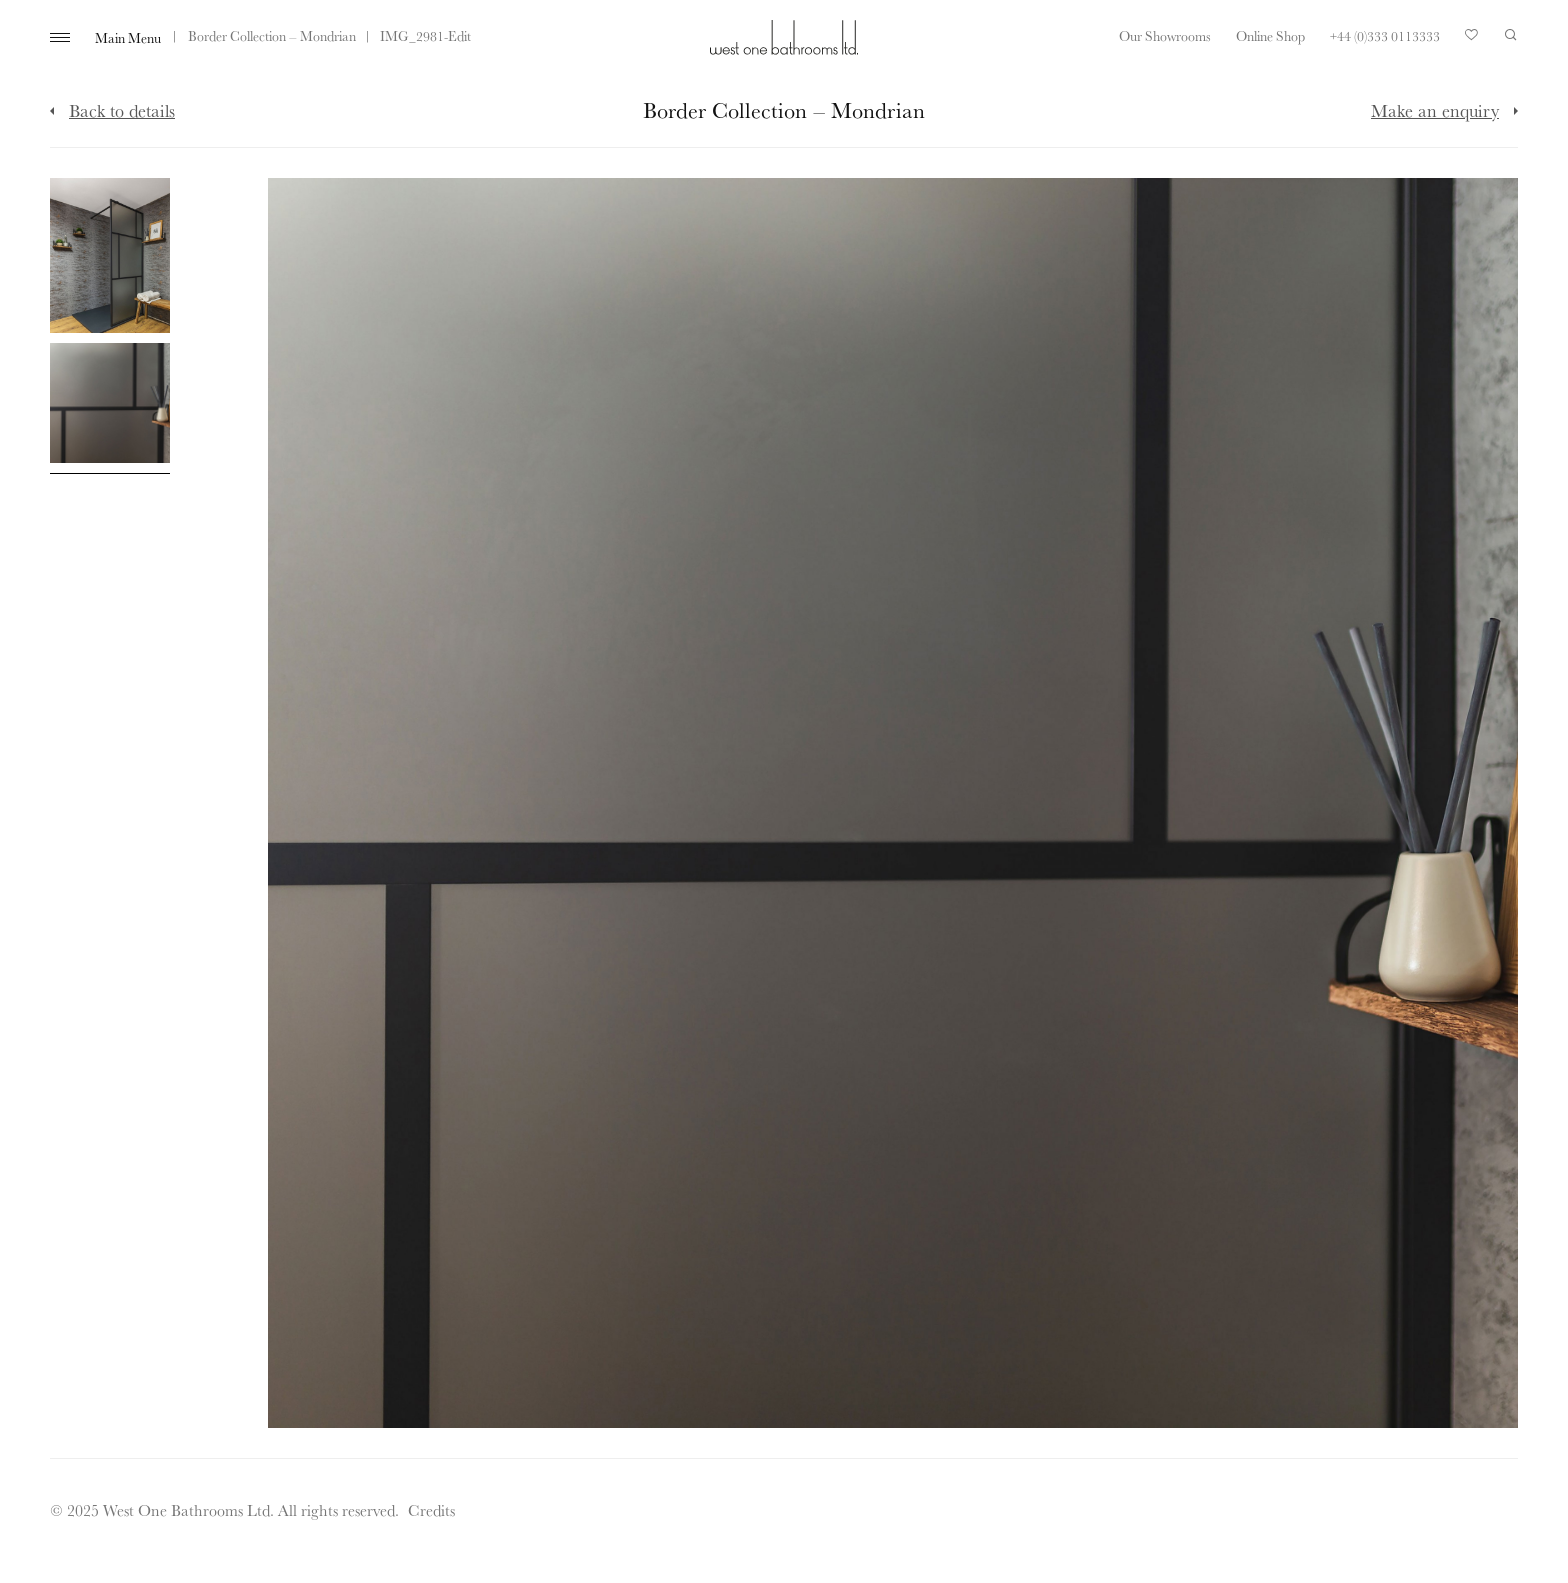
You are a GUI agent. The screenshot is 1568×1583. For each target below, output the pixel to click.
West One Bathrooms (784, 37)
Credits (431, 1510)
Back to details (122, 110)
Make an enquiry (1435, 110)
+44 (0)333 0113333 (1385, 36)
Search (1511, 35)
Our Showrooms (1165, 36)
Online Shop (1270, 36)
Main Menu (128, 38)
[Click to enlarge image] (110, 255)
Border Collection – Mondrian (272, 36)
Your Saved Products (1472, 40)
